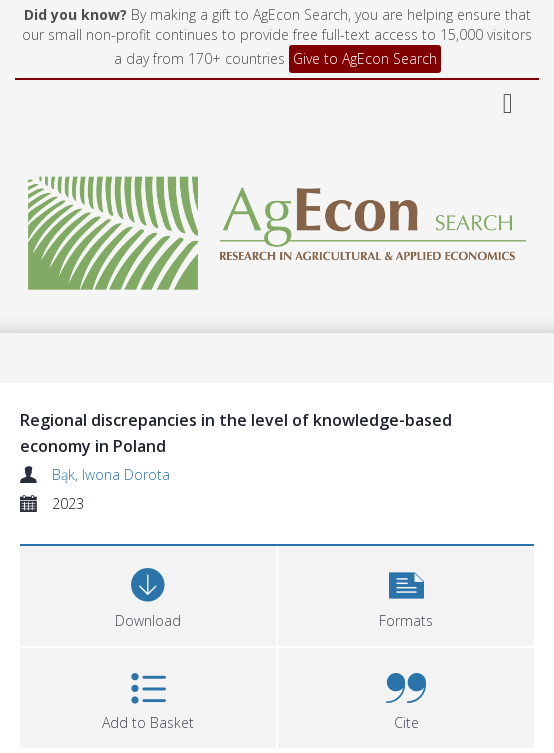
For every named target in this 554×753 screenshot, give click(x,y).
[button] (406, 593)
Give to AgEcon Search (365, 58)
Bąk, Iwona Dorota (111, 474)
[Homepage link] (277, 227)
